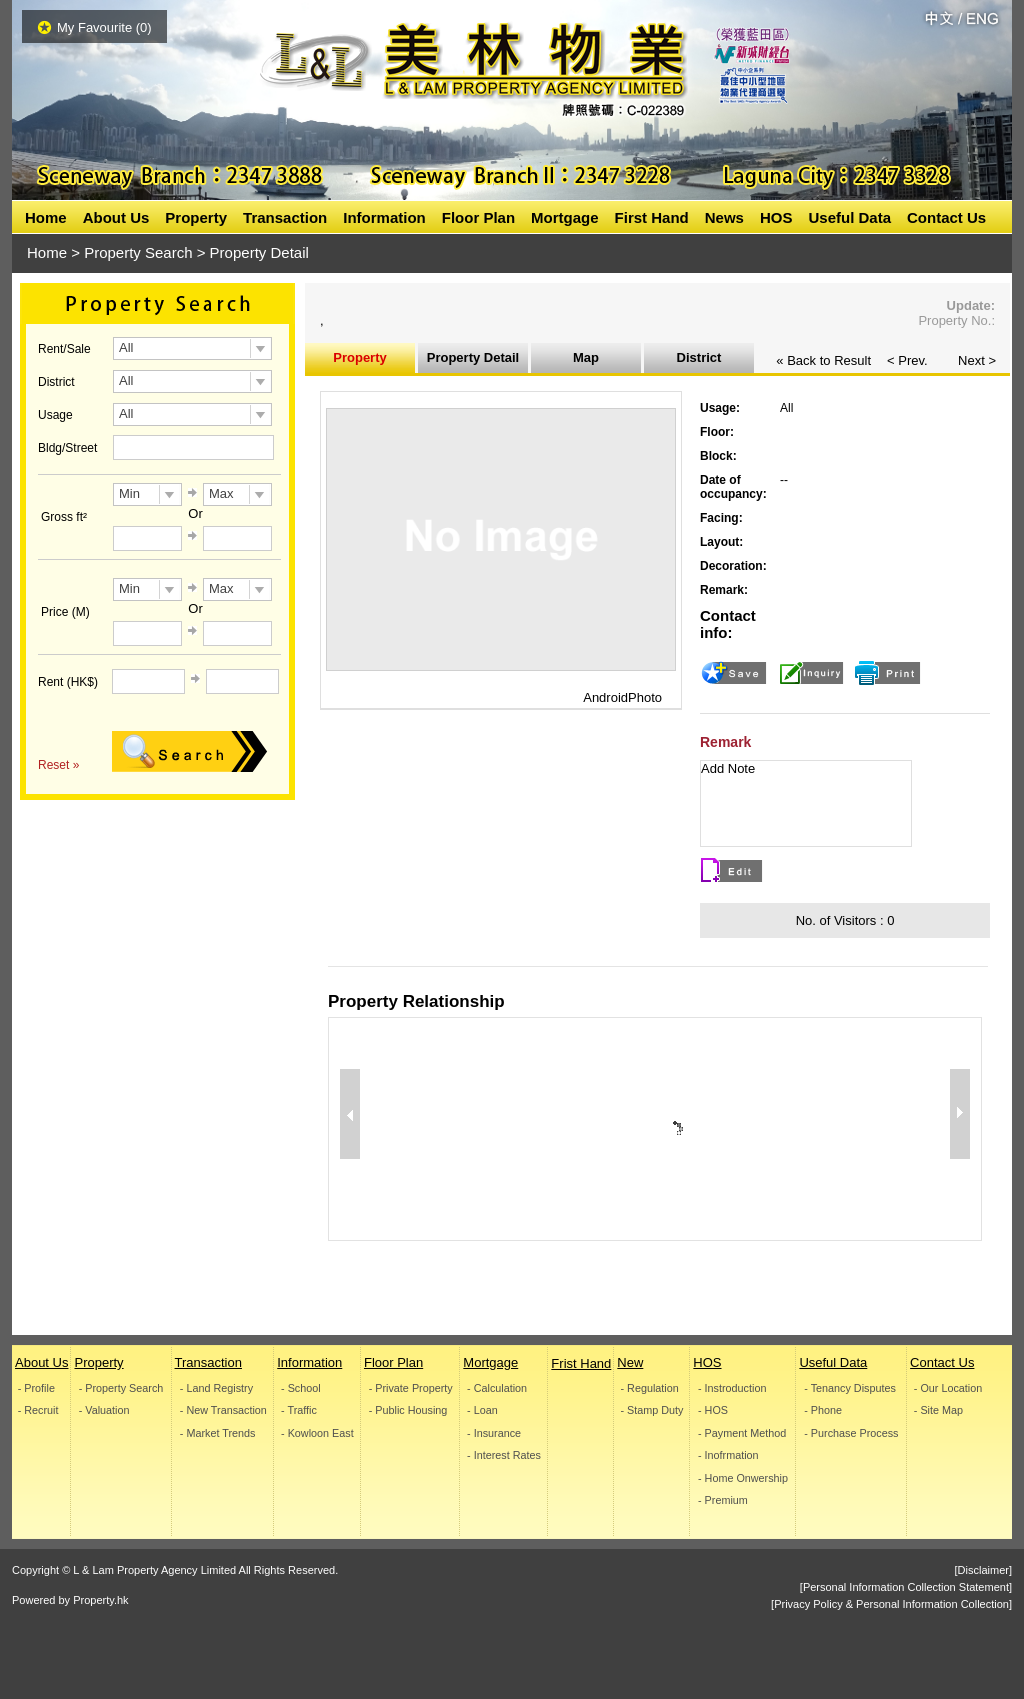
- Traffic (299, 1410)
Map (586, 357)
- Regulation (650, 1388)
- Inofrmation (728, 1455)
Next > (977, 360)
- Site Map (938, 1410)
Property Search (138, 252)
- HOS (713, 1410)
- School (301, 1388)
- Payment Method (742, 1433)
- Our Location (948, 1388)
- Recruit (38, 1410)
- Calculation (497, 1388)
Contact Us (946, 217)
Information (384, 217)
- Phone (824, 1410)
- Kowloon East (317, 1433)
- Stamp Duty (652, 1410)
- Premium (723, 1500)
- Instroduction (732, 1388)
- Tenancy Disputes (851, 1388)
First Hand (652, 217)
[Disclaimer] (983, 1570)
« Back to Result (823, 360)
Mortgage (565, 217)
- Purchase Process (852, 1433)
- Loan (482, 1410)
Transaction (285, 217)
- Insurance (494, 1433)
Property (196, 217)
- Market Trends (217, 1433)
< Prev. (907, 360)
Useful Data (849, 217)
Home (46, 217)
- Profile (36, 1388)
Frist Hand (581, 1363)
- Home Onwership (743, 1478)
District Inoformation (698, 361)
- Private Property (411, 1388)
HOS (776, 217)
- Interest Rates (504, 1455)
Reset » (58, 765)
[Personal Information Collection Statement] (906, 1587)
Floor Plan (478, 217)
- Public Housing (408, 1410)
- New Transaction (222, 1410)
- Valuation (104, 1410)
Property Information (360, 361)
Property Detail (473, 357)
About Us (116, 217)
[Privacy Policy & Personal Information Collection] (891, 1604)
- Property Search (121, 1388)
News (724, 217)
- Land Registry (215, 1388)
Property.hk (100, 1600)
